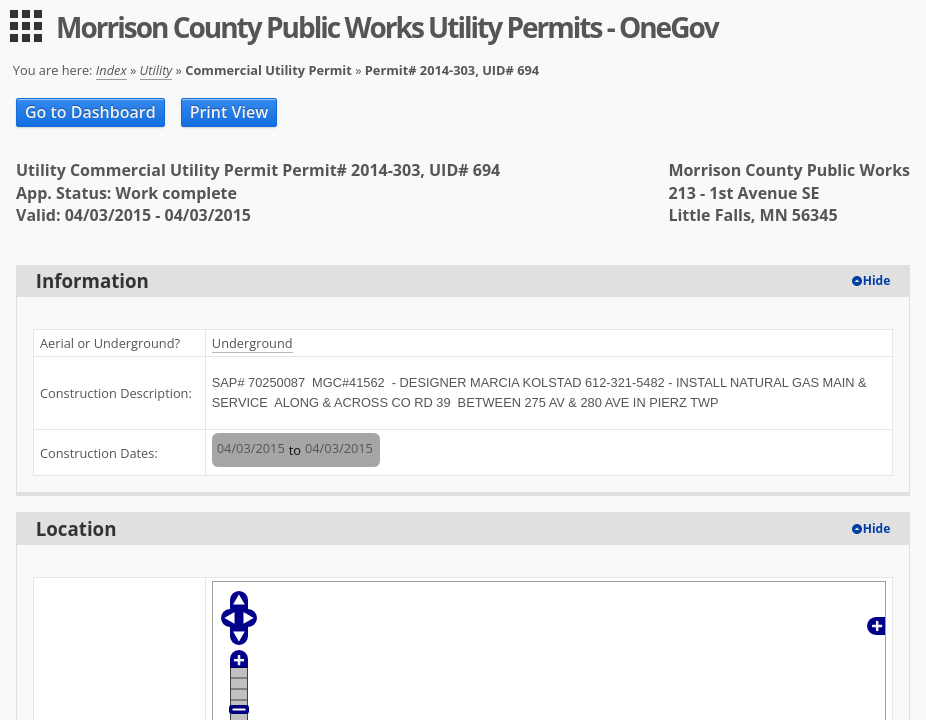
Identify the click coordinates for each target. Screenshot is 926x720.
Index (111, 70)
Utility (156, 70)
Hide (877, 280)
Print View (229, 112)
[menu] (26, 26)
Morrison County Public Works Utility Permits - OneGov (387, 27)
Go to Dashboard (90, 112)
